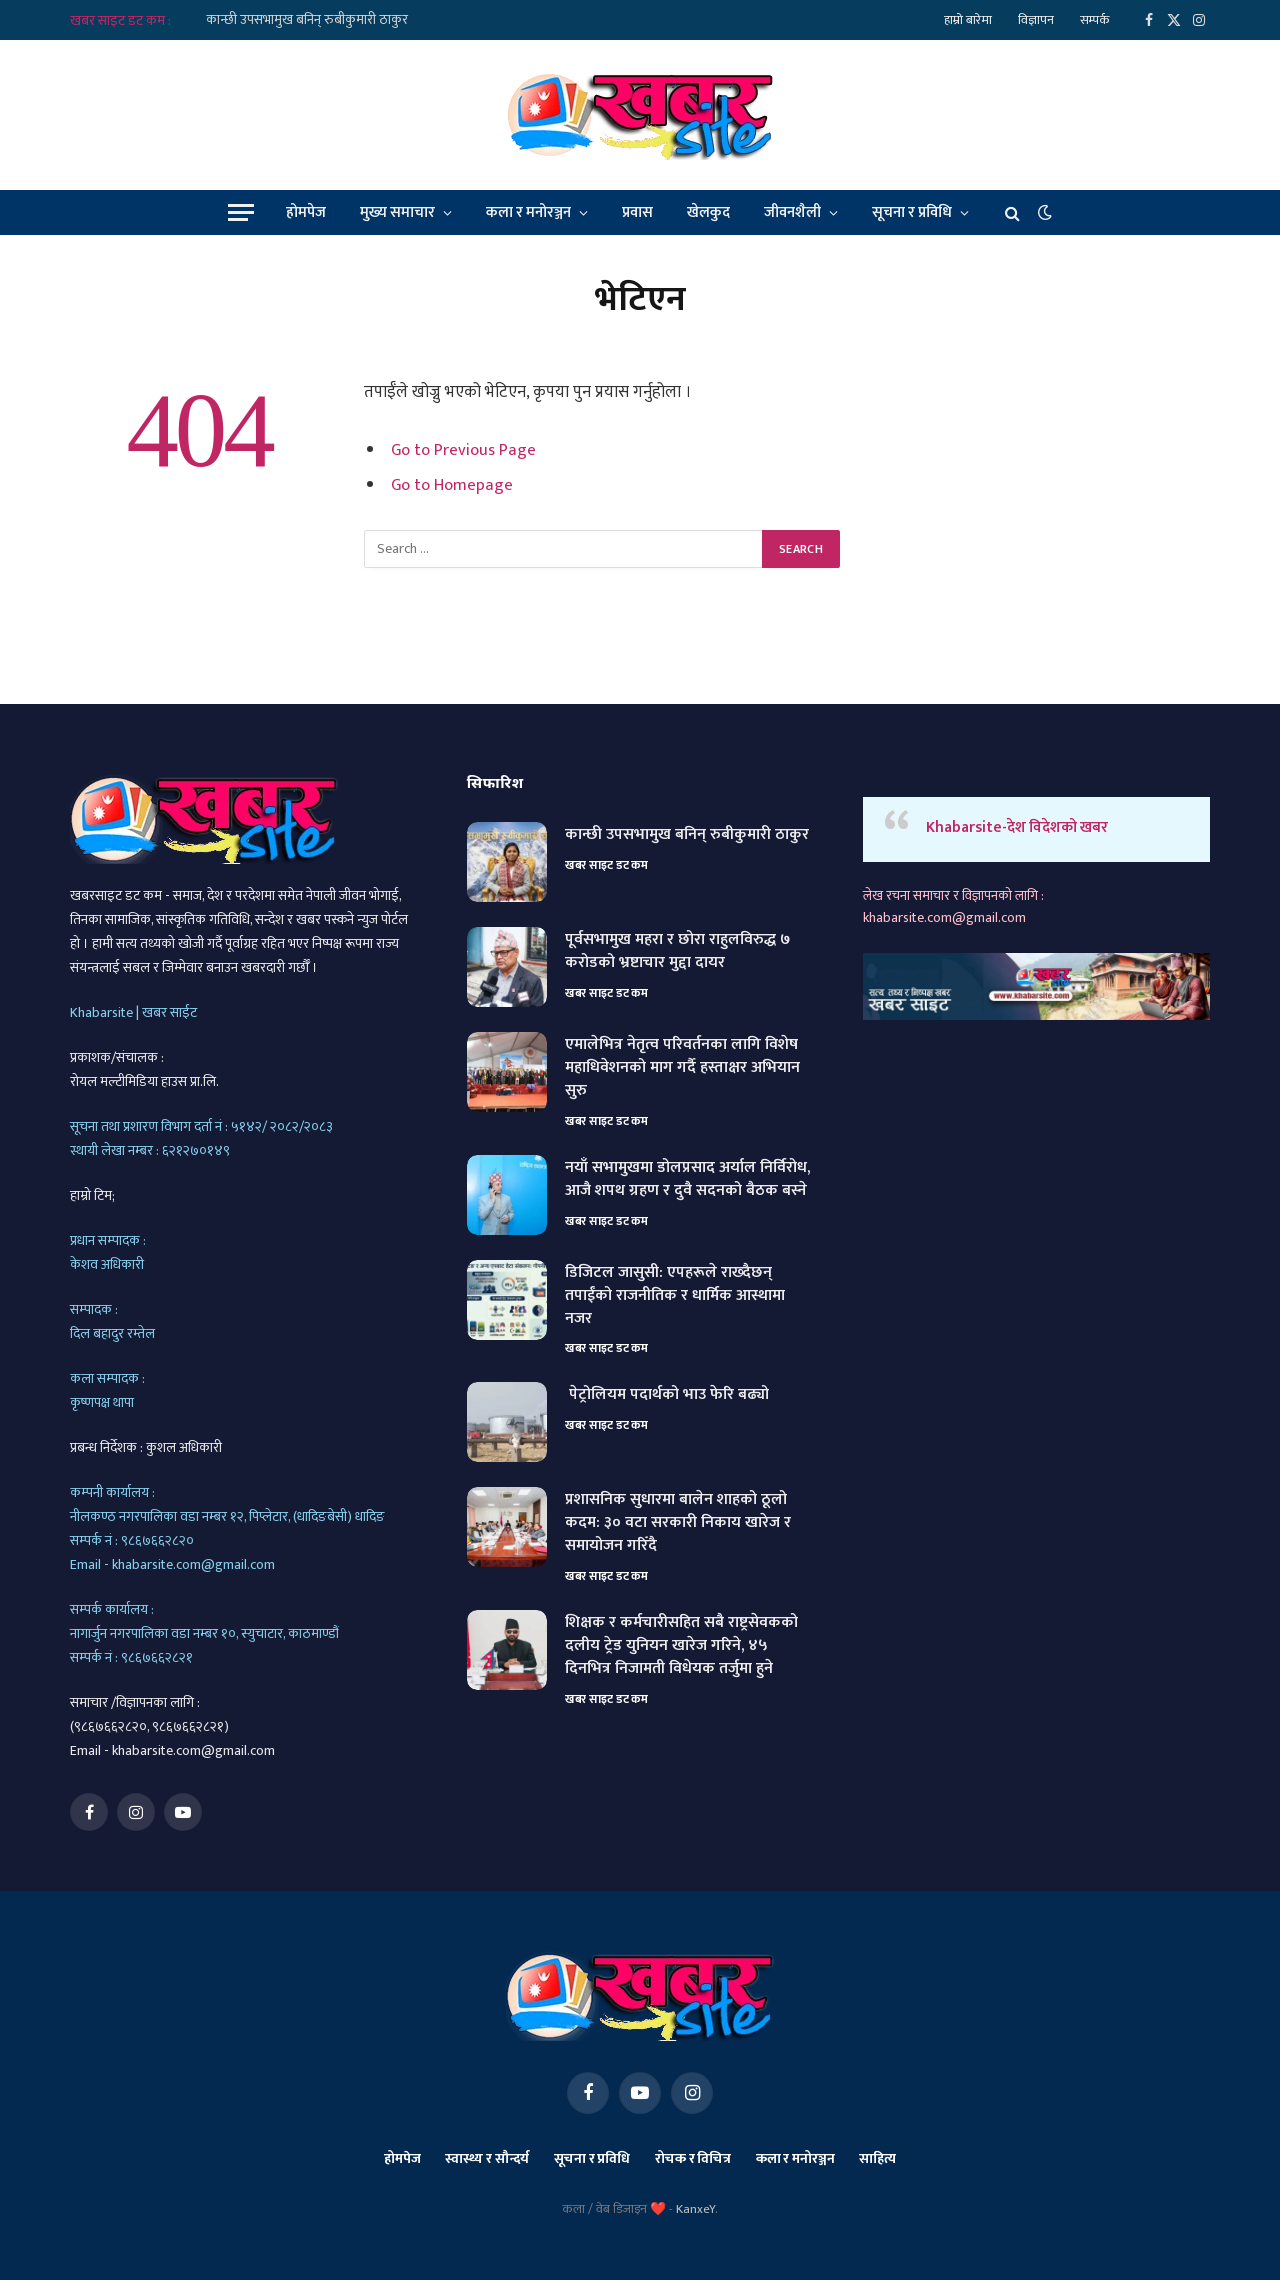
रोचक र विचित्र (693, 2158)
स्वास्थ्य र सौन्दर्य (487, 2158)
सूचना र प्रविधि (912, 212)
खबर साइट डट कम (606, 865)
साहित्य (877, 2158)
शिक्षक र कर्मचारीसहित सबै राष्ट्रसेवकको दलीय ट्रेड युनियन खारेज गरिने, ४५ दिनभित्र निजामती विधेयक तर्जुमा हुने (681, 1646)
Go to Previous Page (463, 450)
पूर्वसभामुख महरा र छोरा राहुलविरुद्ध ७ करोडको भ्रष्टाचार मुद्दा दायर (677, 952)
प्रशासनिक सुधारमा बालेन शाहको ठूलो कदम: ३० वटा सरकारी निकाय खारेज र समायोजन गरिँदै (678, 1523)
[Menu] (241, 212)
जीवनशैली (792, 212)
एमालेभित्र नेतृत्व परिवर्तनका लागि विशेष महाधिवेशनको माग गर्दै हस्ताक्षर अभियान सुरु (682, 1068)
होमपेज (306, 212)
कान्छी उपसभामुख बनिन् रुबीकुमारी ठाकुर (307, 20)
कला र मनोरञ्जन (528, 212)
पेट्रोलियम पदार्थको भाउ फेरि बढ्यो (667, 1395)
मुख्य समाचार (397, 212)
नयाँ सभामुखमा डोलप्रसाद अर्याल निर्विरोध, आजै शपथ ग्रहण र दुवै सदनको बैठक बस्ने (687, 1180)
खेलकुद (708, 212)
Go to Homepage (452, 485)
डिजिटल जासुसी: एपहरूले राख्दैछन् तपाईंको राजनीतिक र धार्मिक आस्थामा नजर (675, 1296)
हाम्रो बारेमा (968, 20)
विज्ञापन (1036, 20)
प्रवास (637, 212)
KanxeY (695, 2209)
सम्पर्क (1095, 20)
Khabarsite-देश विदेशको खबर (1017, 827)
